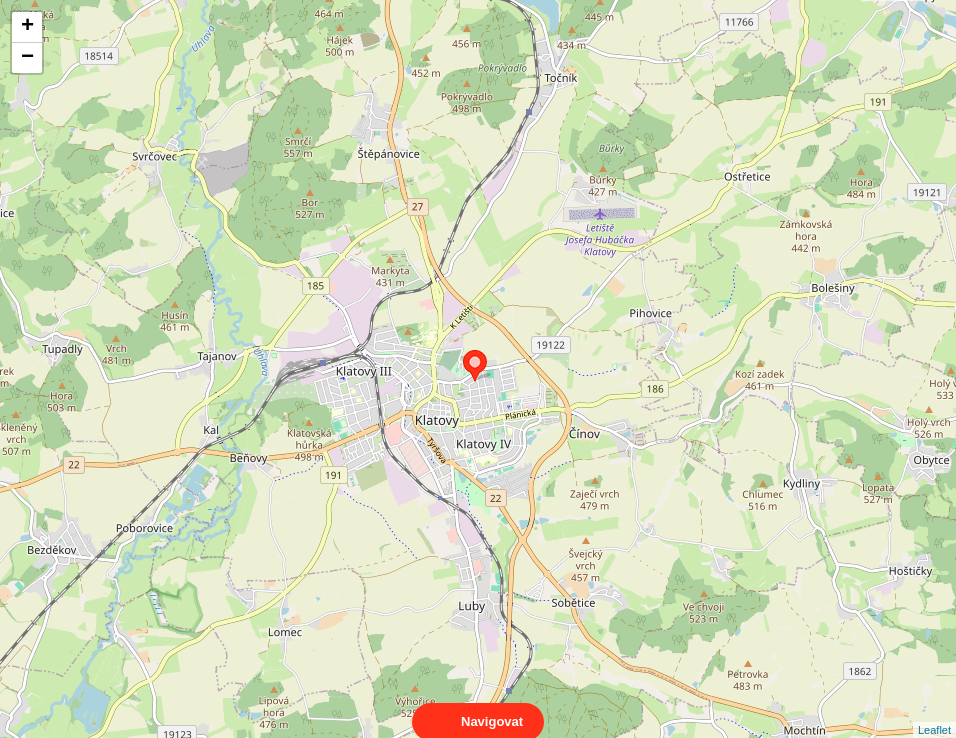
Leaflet (934, 712)
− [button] (27, 58)
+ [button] (27, 27)
